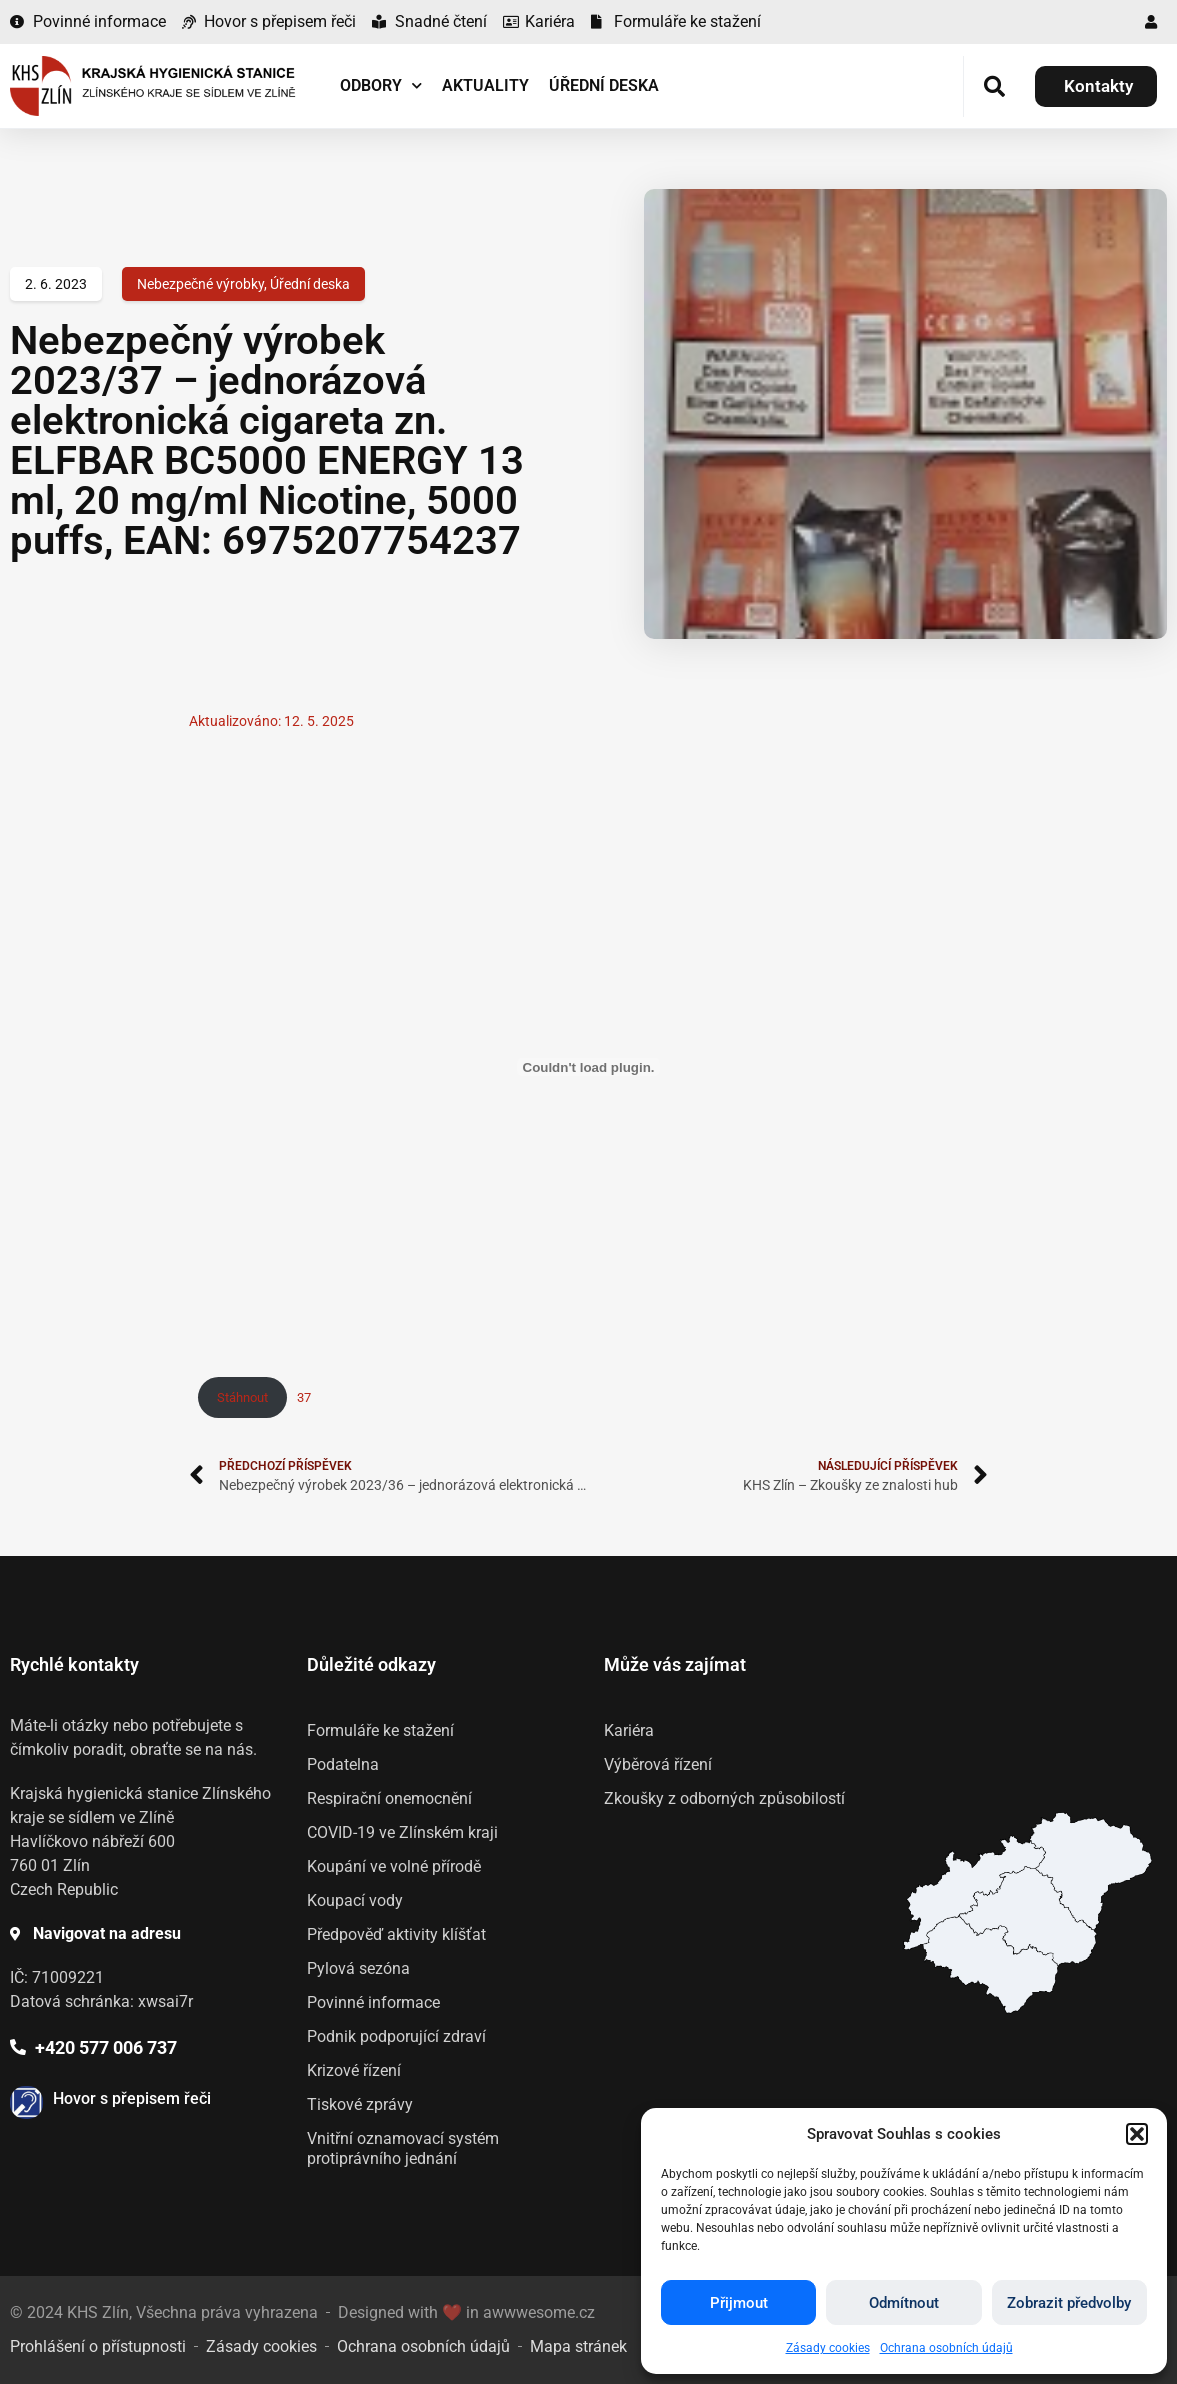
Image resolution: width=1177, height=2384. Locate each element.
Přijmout (739, 2303)
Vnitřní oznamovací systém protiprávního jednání (403, 2148)
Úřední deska (604, 85)
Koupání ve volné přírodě (394, 1866)
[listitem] (990, 1964)
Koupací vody (355, 1900)
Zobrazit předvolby (1069, 2303)
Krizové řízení (354, 2070)
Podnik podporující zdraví (396, 2036)
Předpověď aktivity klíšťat (396, 1934)
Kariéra (629, 1730)
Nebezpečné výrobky (200, 284)
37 (304, 1397)
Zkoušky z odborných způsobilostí (724, 1798)
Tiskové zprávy (360, 2104)
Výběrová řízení (658, 1764)
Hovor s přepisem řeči (132, 2098)
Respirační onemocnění (389, 1798)
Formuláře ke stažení (380, 1730)
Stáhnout (242, 1397)
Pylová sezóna (358, 1968)
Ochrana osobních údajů (946, 2348)
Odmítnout (904, 2303)
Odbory (381, 85)
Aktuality (485, 85)
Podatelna (343, 1764)
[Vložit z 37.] (589, 1067)
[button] (1137, 2134)
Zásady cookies (828, 2348)
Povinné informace (373, 2002)
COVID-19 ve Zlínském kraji (402, 1832)
